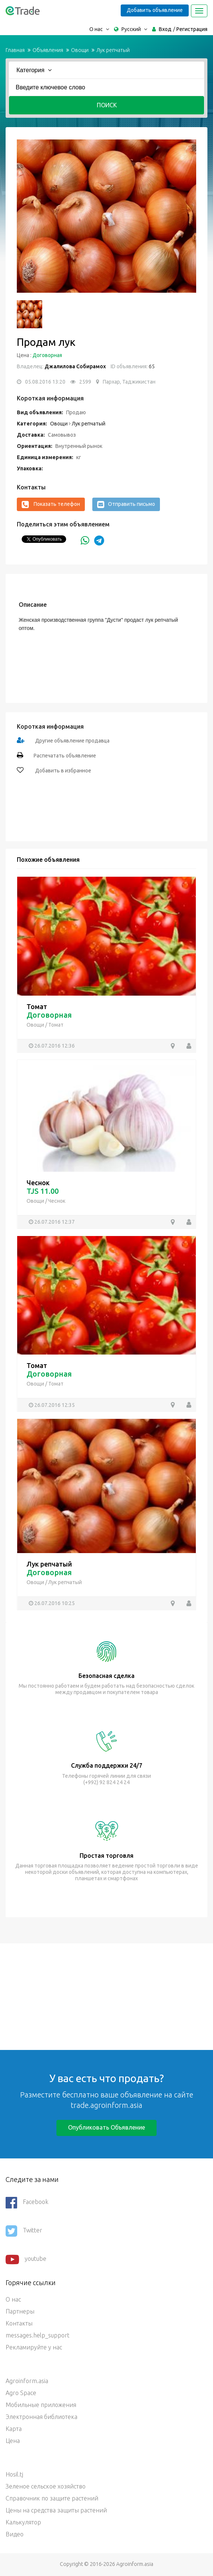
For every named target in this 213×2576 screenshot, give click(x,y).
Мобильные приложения (41, 2404)
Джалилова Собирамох (75, 366)
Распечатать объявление (65, 756)
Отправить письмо (126, 504)
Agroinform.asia (27, 2380)
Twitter (24, 2231)
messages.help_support (38, 2335)
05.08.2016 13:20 (45, 382)
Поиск (107, 105)
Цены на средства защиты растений (56, 2510)
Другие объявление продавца (72, 741)
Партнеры (20, 2311)
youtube (26, 2259)
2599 (85, 382)
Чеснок (38, 1182)
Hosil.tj (14, 2474)
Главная (15, 50)
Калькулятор (23, 2522)
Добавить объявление (155, 10)
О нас (13, 2299)
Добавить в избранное (62, 771)
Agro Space (21, 2392)
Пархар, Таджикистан (129, 382)
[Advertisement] (106, 1995)
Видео (15, 2534)
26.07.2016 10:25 (54, 1603)
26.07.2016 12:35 (54, 1405)
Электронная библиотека (41, 2416)
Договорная (47, 355)
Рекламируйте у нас (34, 2347)
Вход (165, 29)
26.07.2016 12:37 (54, 1222)
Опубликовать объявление (106, 2127)
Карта (14, 2428)
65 (151, 366)
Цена (13, 2440)
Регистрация (191, 29)
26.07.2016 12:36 (54, 1046)
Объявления (48, 50)
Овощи (80, 50)
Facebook (27, 2202)
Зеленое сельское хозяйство (46, 2486)
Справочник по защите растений (52, 2498)
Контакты (19, 2323)
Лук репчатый (113, 50)
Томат (37, 1006)
